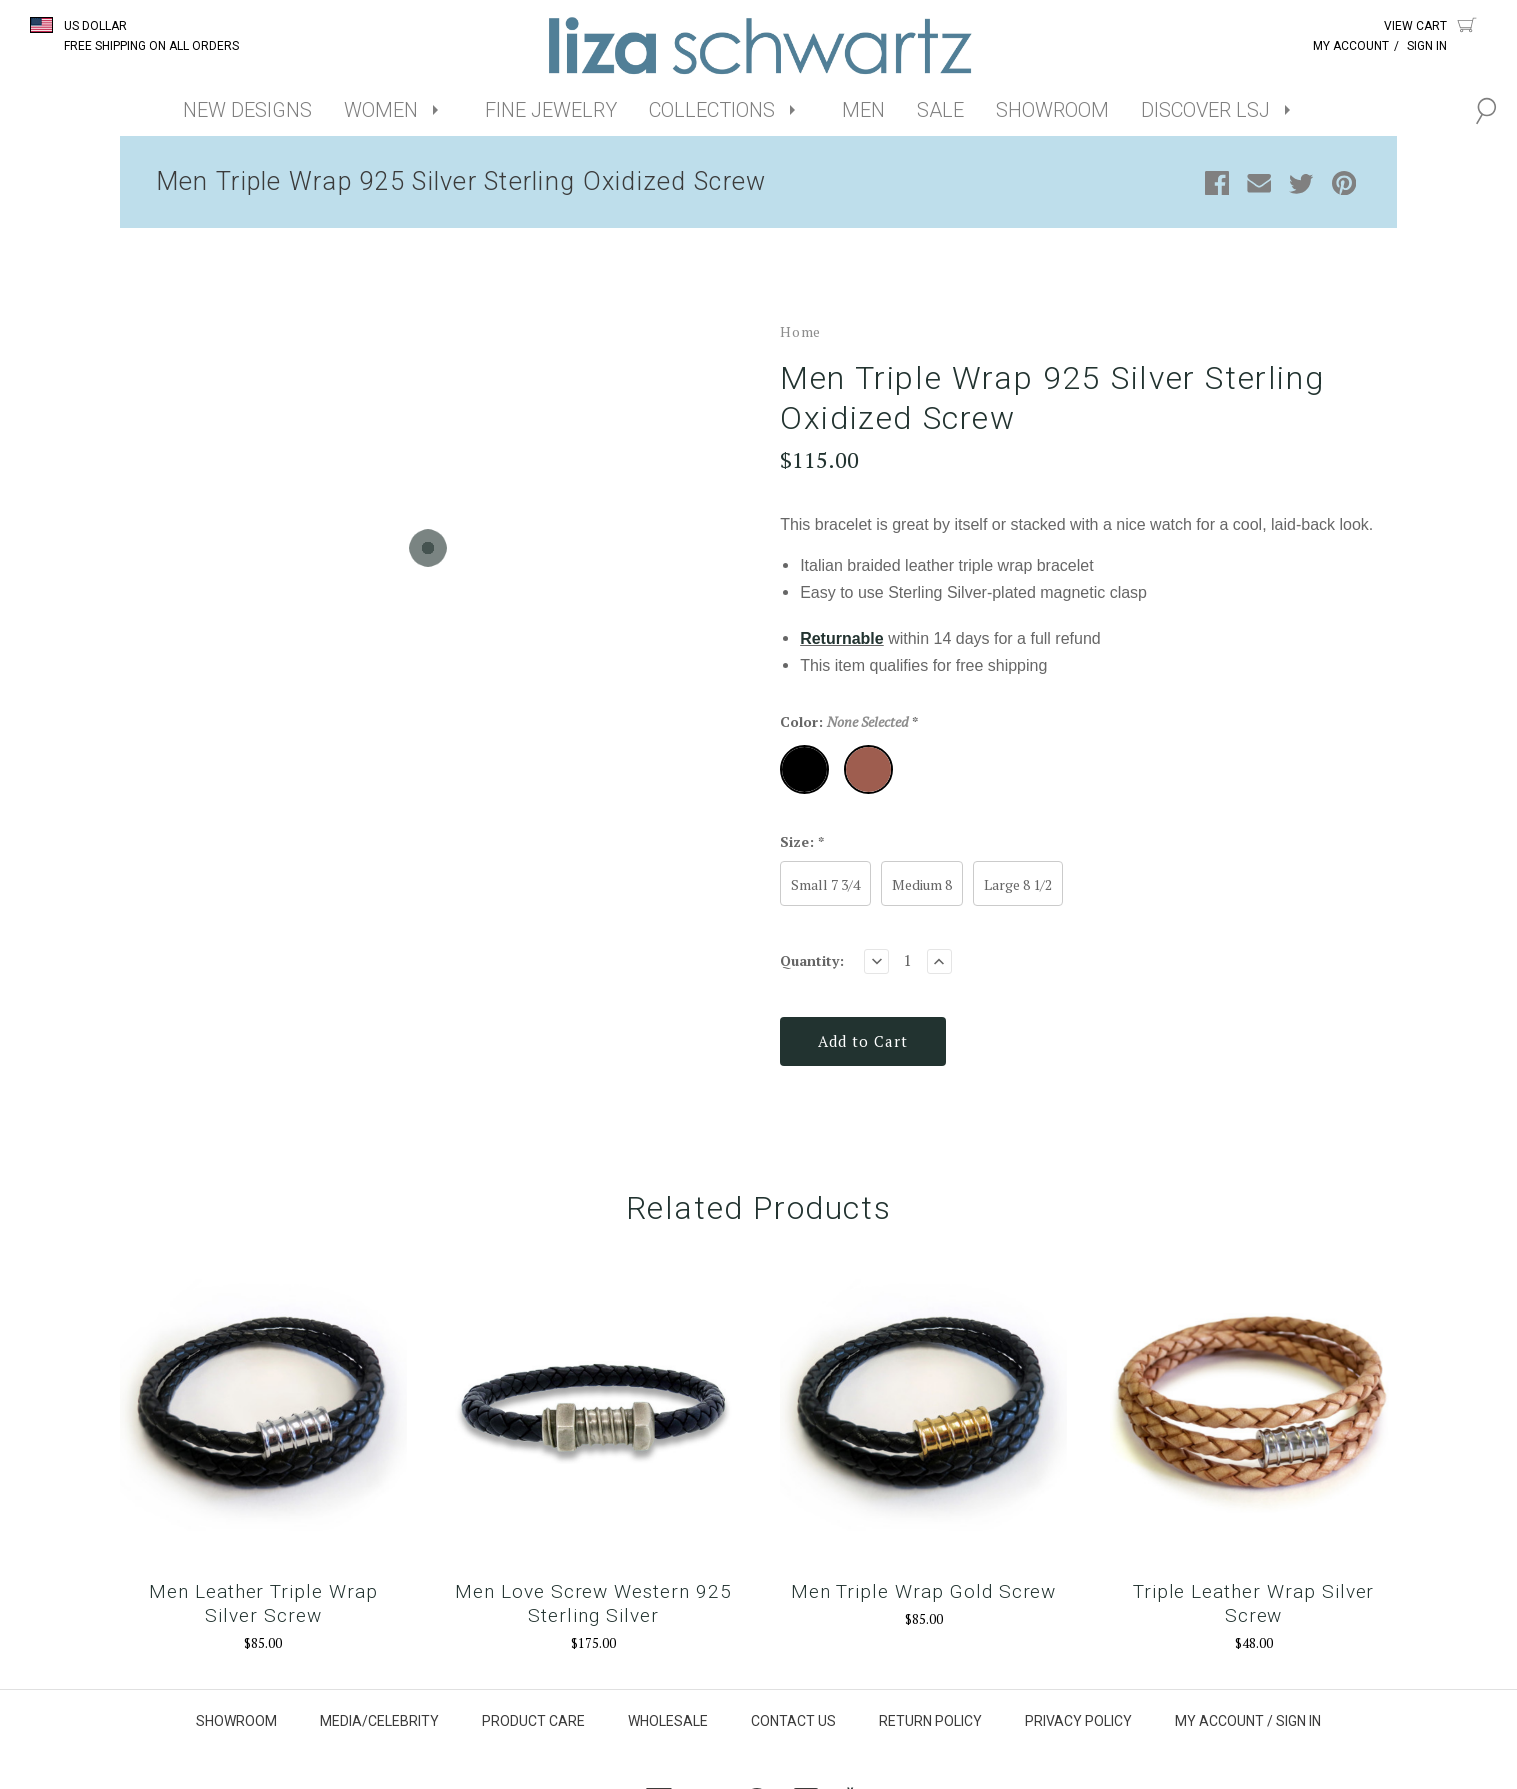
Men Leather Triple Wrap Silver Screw (262, 1605)
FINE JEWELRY (551, 110)
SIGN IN (1298, 1723)
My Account (1351, 46)
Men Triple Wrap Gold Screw (924, 1593)
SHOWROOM (1052, 110)
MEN (863, 110)
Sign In (1427, 46)
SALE (940, 110)
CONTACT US (793, 1723)
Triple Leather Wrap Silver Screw (1255, 1605)
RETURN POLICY (930, 1723)
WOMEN (381, 110)
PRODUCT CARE (533, 1723)
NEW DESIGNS (247, 110)
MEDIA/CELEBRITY (379, 1723)
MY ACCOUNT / (1224, 1723)
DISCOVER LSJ (1205, 110)
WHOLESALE (668, 1723)
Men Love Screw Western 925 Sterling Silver (593, 1605)
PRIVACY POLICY (1078, 1723)
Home (800, 340)
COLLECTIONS (712, 110)
